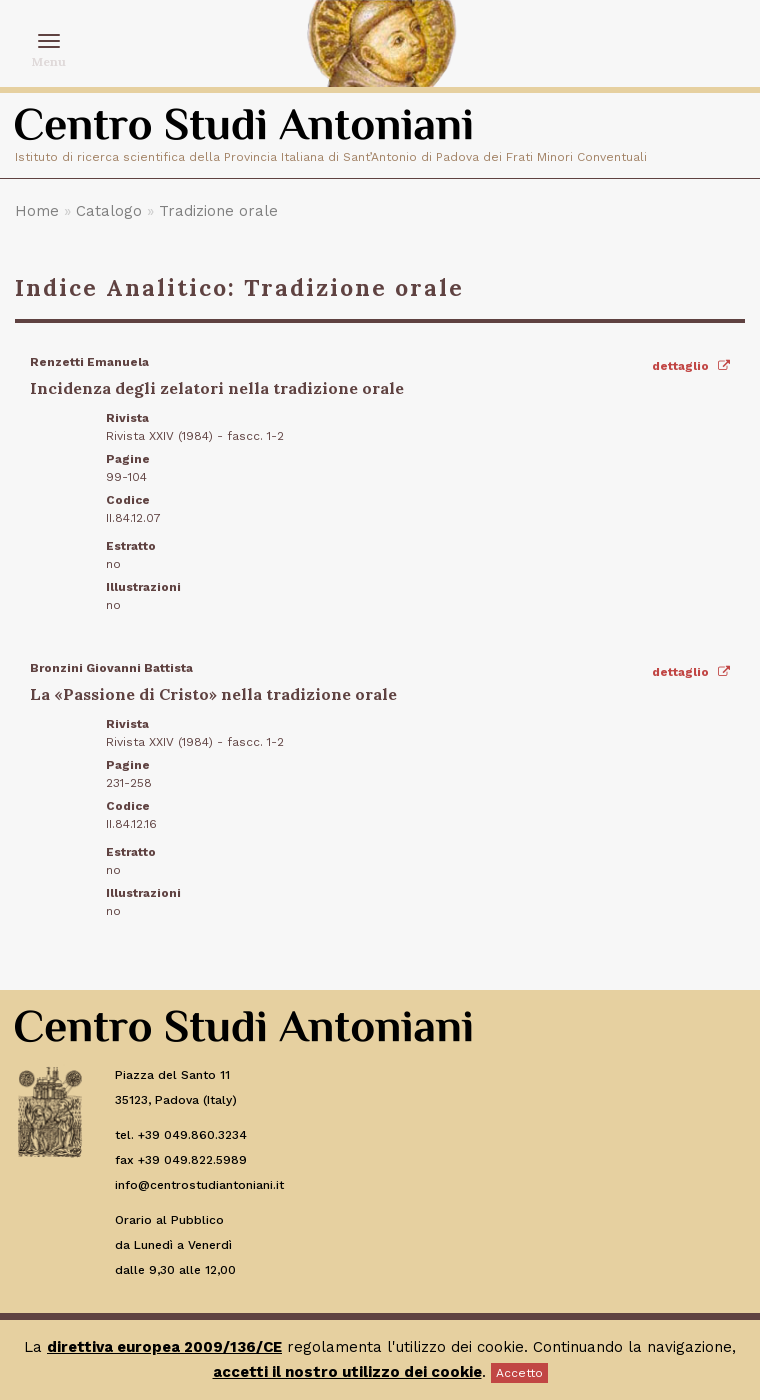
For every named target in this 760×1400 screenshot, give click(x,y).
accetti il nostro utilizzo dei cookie (347, 1372)
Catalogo (109, 211)
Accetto (519, 1373)
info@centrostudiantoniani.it (199, 1185)
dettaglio (691, 366)
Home (37, 211)
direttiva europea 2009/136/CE (164, 1347)
